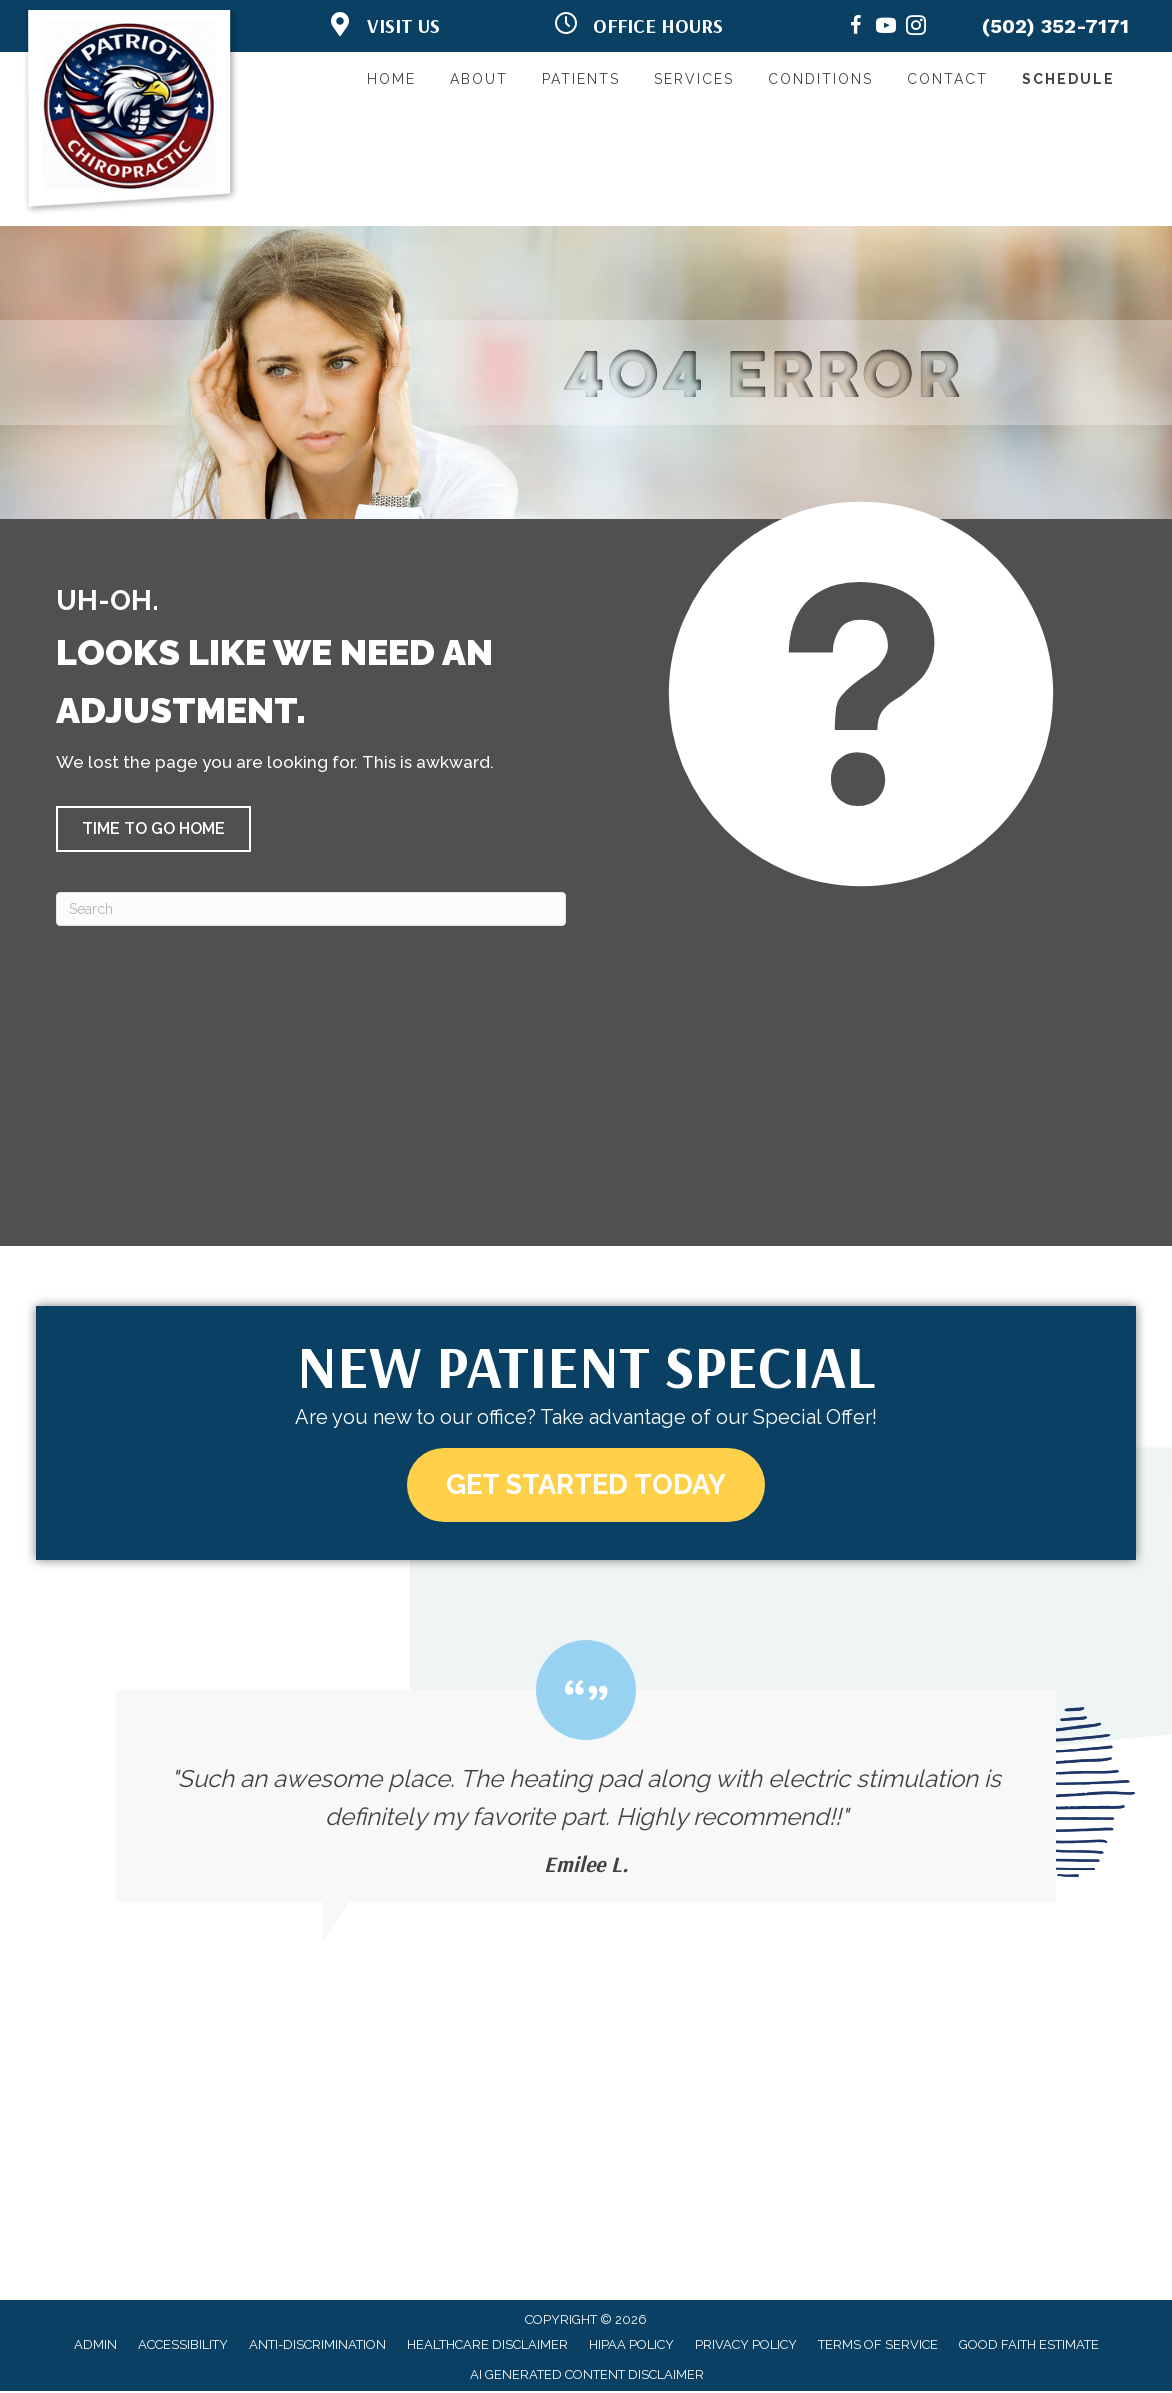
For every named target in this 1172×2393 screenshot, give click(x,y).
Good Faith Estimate (1029, 2345)
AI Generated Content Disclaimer (587, 2376)
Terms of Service (878, 2345)
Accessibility (183, 2345)
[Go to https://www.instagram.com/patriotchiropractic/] (916, 28)
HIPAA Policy (631, 2345)
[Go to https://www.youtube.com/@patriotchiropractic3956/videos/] (886, 28)
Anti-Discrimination (317, 2345)
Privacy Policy (746, 2345)
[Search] (311, 909)
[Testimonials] (586, 1772)
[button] (153, 829)
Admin (95, 2345)
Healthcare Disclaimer (487, 2345)
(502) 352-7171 (1055, 26)
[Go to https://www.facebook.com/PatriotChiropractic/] (856, 28)
